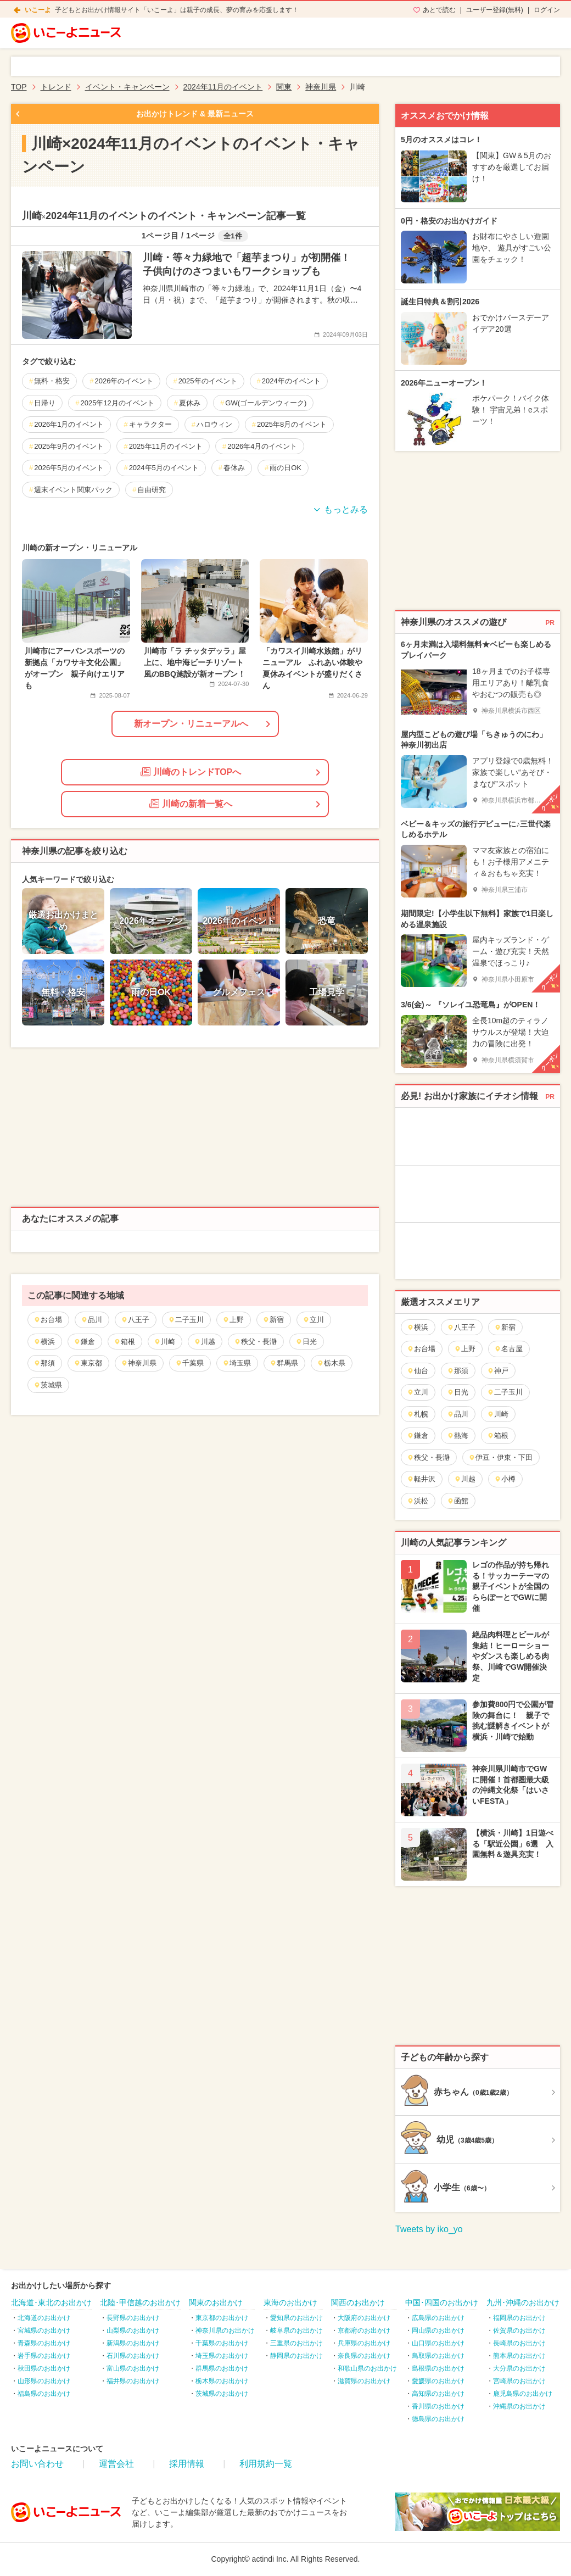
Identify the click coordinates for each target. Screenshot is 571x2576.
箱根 (124, 1341)
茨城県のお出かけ (221, 2393)
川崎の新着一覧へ (190, 804)
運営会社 (116, 2463)
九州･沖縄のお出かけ (522, 2302)
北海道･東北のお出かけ (51, 2302)
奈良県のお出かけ (364, 2356)
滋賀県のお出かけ (364, 2381)
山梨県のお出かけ (133, 2330)
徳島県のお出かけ (438, 2419)
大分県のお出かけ (519, 2368)
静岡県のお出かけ (296, 2356)
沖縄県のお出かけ (519, 2406)
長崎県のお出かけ (519, 2343)
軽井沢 (421, 1479)
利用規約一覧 (265, 2463)
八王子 (135, 1319)
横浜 (44, 1341)
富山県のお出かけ (133, 2368)
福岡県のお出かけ (519, 2318)
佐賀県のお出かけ (519, 2330)
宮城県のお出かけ (44, 2330)
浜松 (417, 1501)
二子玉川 (186, 1319)
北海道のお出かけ (44, 2318)
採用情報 (186, 2463)
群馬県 (284, 1363)
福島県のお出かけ (44, 2393)
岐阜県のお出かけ (296, 2330)
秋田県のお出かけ (44, 2368)
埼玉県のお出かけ (221, 2356)
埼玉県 (236, 1363)
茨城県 (47, 1385)
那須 (44, 1363)
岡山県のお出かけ (438, 2330)
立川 (313, 1319)
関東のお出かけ (216, 2302)
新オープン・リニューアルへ (191, 723)
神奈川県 (138, 1363)
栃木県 (331, 1363)
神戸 (497, 1371)
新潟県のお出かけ (133, 2343)
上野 (233, 1319)
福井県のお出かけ (133, 2381)
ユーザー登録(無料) (494, 10)
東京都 (88, 1363)
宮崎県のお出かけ (519, 2381)
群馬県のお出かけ (221, 2368)
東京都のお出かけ (221, 2318)
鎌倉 (84, 1341)
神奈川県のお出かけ (225, 2330)
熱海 (457, 1435)
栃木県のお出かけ (221, 2381)
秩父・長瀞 (255, 1341)
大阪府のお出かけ (364, 2318)
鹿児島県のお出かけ (522, 2393)
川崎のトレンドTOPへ (191, 772)
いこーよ (38, 10)
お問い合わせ (37, 2463)
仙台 (417, 1371)
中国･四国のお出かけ (441, 2302)
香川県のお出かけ (438, 2406)
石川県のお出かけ (133, 2356)
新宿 (273, 1319)
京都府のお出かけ (364, 2330)
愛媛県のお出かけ (438, 2381)
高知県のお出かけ (438, 2393)
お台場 (47, 1319)
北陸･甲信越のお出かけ (140, 2302)
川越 (204, 1341)
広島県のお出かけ (438, 2318)
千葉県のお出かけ (221, 2343)
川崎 (164, 1341)
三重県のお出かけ (296, 2343)
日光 (306, 1341)
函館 (457, 1501)
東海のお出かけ (290, 2302)
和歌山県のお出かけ (367, 2368)
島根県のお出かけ (438, 2368)
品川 (91, 1319)
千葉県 (189, 1363)
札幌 (417, 1414)
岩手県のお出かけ (44, 2356)
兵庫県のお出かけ (364, 2343)
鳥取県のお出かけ (438, 2356)
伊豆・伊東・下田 (500, 1457)
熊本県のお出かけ (519, 2356)
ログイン (547, 10)
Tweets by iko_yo (429, 2229)
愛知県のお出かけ (296, 2318)
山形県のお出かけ (44, 2381)
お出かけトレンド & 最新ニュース (195, 113)
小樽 (505, 1479)
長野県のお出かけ (133, 2318)
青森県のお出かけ (44, 2343)
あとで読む (439, 10)
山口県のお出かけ (438, 2343)
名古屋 (508, 1349)
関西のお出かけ (358, 2302)
